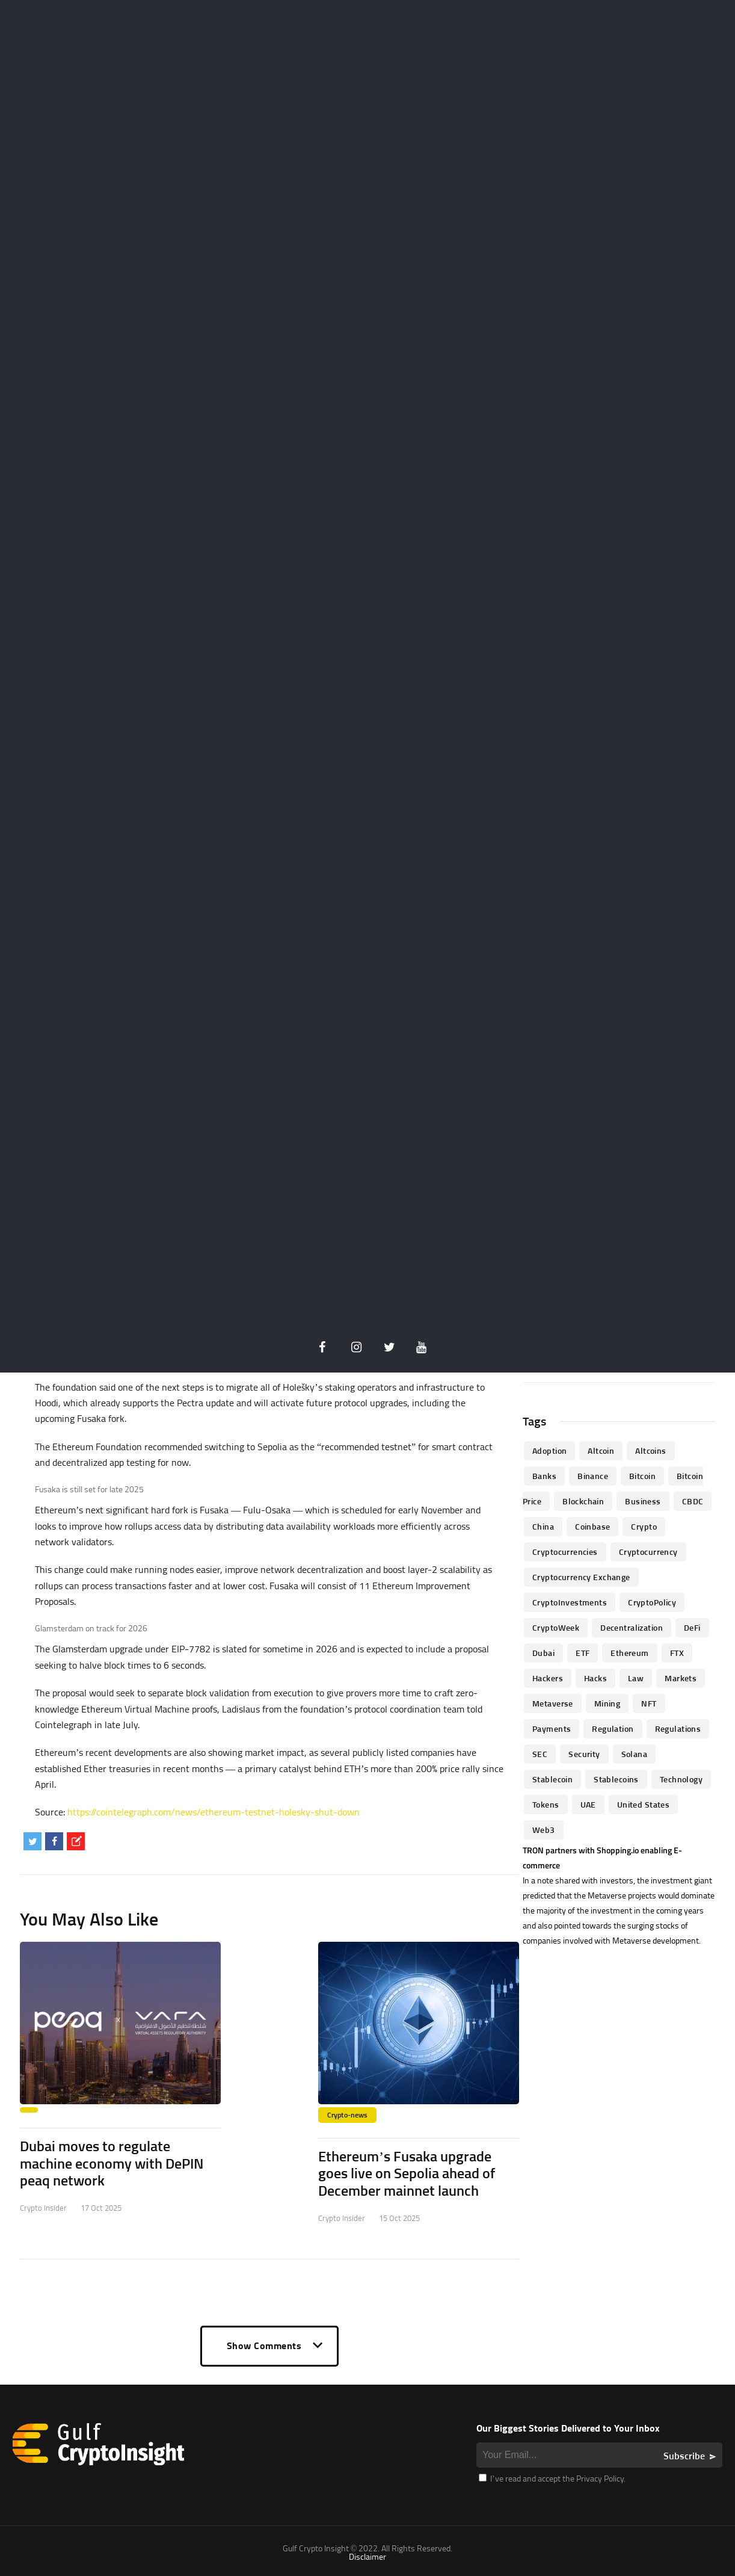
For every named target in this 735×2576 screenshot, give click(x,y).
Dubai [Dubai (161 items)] (543, 1652)
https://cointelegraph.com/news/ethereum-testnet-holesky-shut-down (213, 1812)
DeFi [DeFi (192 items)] (692, 1627)
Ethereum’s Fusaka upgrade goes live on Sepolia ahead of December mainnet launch (406, 2173)
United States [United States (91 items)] (643, 1804)
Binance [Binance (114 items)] (592, 1475)
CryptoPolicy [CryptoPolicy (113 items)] (652, 1602)
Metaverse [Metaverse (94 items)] (552, 1703)
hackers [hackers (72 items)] (547, 1678)
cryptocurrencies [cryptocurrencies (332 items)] (565, 1551)
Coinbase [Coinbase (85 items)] (592, 1526)
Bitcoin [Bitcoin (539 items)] (642, 1475)
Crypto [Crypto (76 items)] (644, 1526)
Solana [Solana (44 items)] (634, 1753)
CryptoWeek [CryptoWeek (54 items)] (555, 1627)
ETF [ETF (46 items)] (582, 1652)
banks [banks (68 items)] (544, 1475)
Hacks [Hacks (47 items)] (595, 1678)
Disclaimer (367, 2556)
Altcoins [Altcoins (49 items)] (650, 1450)
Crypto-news (347, 2114)
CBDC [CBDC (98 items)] (693, 1501)
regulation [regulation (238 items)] (612, 1728)
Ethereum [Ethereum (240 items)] (629, 1652)
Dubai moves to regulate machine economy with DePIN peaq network (111, 2163)
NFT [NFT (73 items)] (648, 1703)
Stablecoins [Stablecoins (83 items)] (616, 1779)
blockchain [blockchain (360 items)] (583, 1501)
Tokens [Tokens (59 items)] (545, 1804)
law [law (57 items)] (636, 1678)
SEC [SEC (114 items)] (539, 1753)
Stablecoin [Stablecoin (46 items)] (552, 1779)
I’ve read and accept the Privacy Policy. (552, 2478)
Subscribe (684, 2455)
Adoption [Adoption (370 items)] (549, 1450)
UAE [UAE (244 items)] (588, 1804)
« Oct (551, 1368)
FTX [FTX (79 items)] (677, 1652)
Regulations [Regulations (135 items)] (678, 1728)
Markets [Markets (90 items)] (681, 1678)
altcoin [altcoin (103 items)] (601, 1450)
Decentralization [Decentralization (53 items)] (631, 1627)
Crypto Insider (43, 2208)
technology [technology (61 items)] (681, 1779)
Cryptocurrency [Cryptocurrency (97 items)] (648, 1551)
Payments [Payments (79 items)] (551, 1728)
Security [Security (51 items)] (584, 1753)
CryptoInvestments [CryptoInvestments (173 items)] (569, 1602)
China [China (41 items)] (543, 1526)
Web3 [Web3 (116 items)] (543, 1829)
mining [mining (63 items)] (607, 1703)
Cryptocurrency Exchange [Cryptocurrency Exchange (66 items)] (581, 1577)
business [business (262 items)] (642, 1501)
